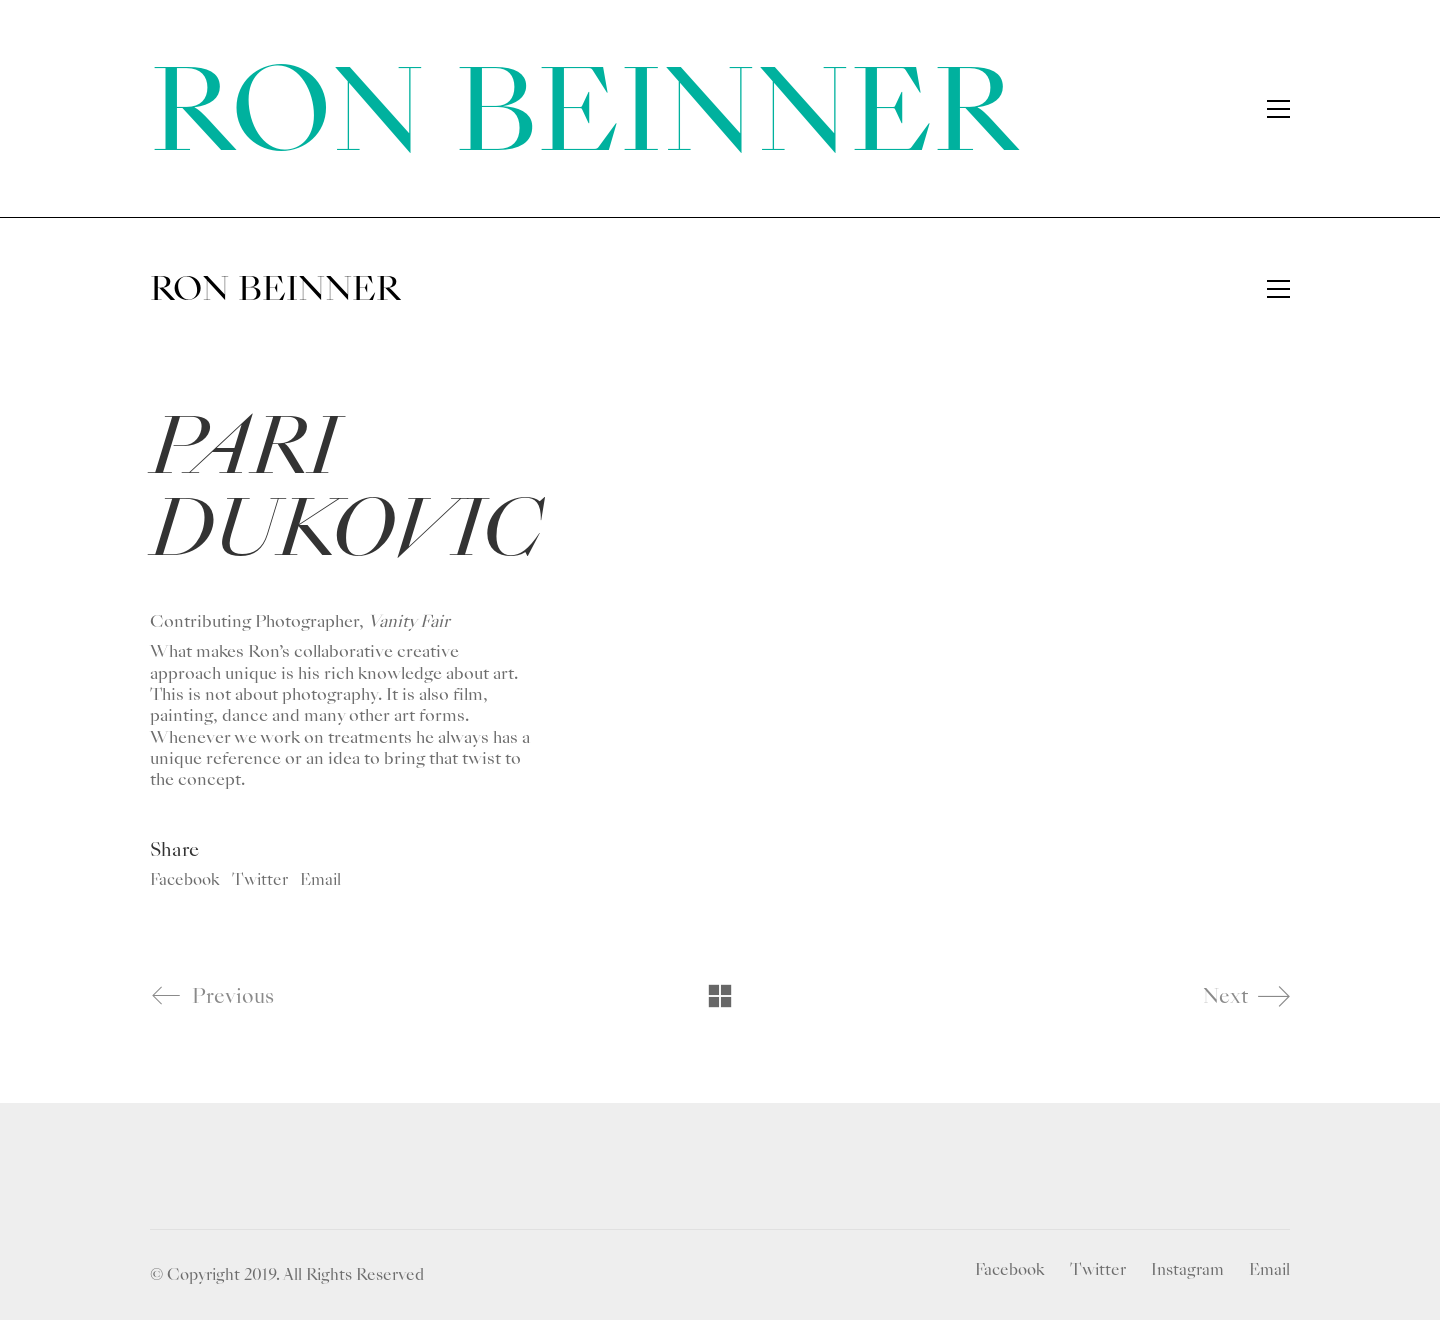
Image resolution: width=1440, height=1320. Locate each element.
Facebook (185, 880)
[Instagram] (1187, 1270)
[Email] (1269, 1270)
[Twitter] (1098, 1270)
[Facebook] (1010, 1270)
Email (320, 880)
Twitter (260, 880)
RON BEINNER (583, 111)
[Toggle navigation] (1278, 289)
